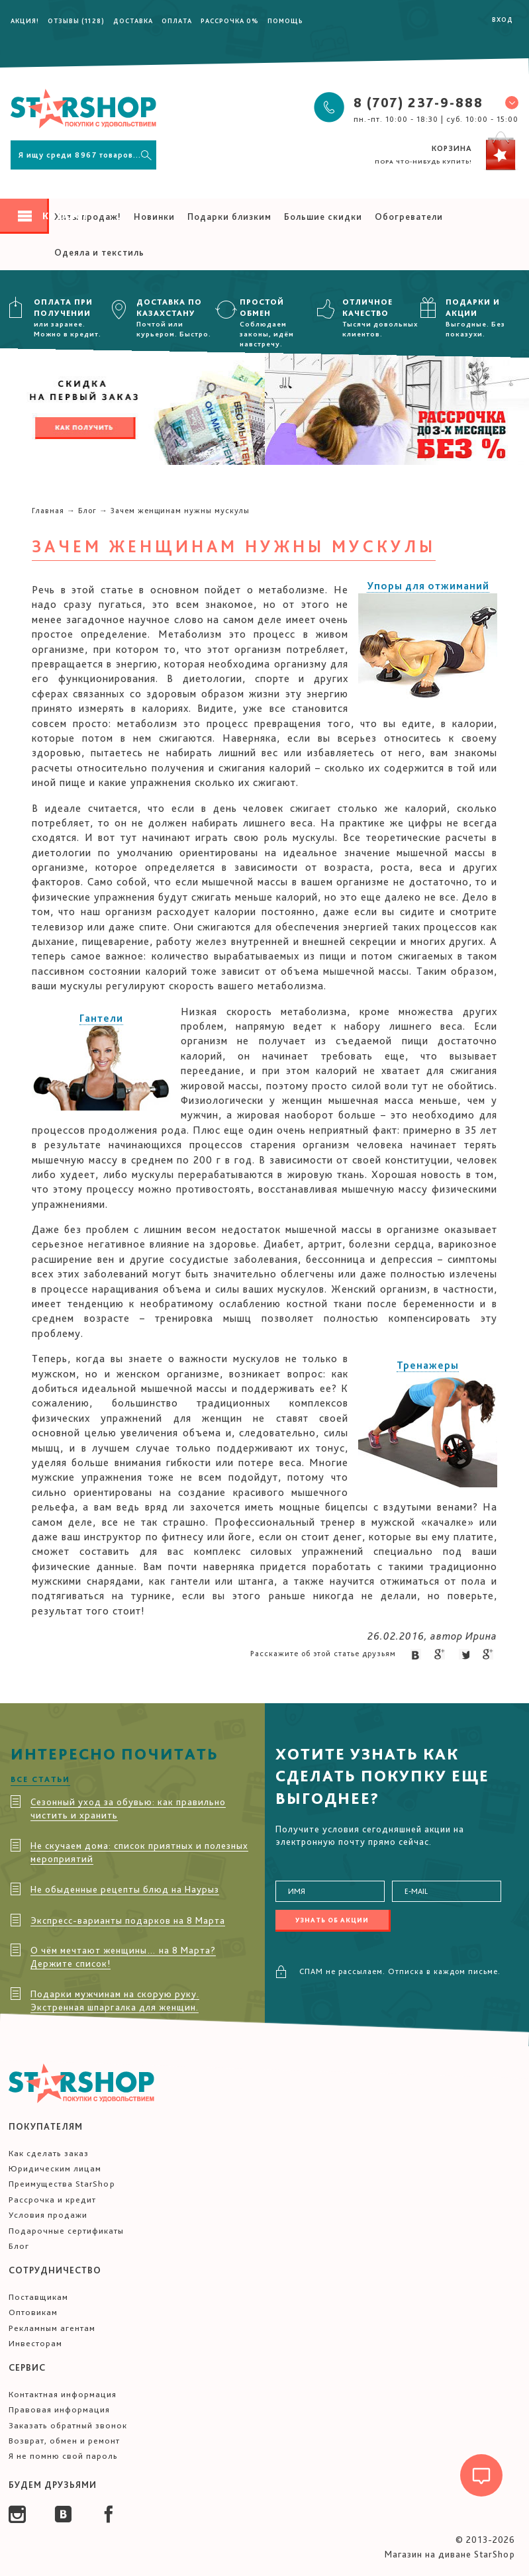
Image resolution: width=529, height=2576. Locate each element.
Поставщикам (38, 2297)
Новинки (154, 216)
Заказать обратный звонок (68, 2425)
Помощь (285, 21)
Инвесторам (35, 2343)
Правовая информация (59, 2409)
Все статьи (40, 1779)
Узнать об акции (332, 1920)
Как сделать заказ (49, 2153)
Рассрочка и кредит (52, 2199)
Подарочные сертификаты (66, 2231)
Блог (87, 510)
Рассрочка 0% (230, 21)
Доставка (133, 21)
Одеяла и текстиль (99, 252)
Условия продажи (48, 2215)
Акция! (25, 21)
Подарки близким (229, 216)
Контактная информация (63, 2394)
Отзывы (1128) (76, 21)
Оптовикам (33, 2312)
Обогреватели (409, 216)
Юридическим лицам (55, 2168)
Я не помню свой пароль (63, 2456)
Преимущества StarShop (62, 2184)
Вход (502, 19)
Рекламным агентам (52, 2328)
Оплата (177, 21)
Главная (48, 510)
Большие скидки (323, 216)
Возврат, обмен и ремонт (64, 2441)
